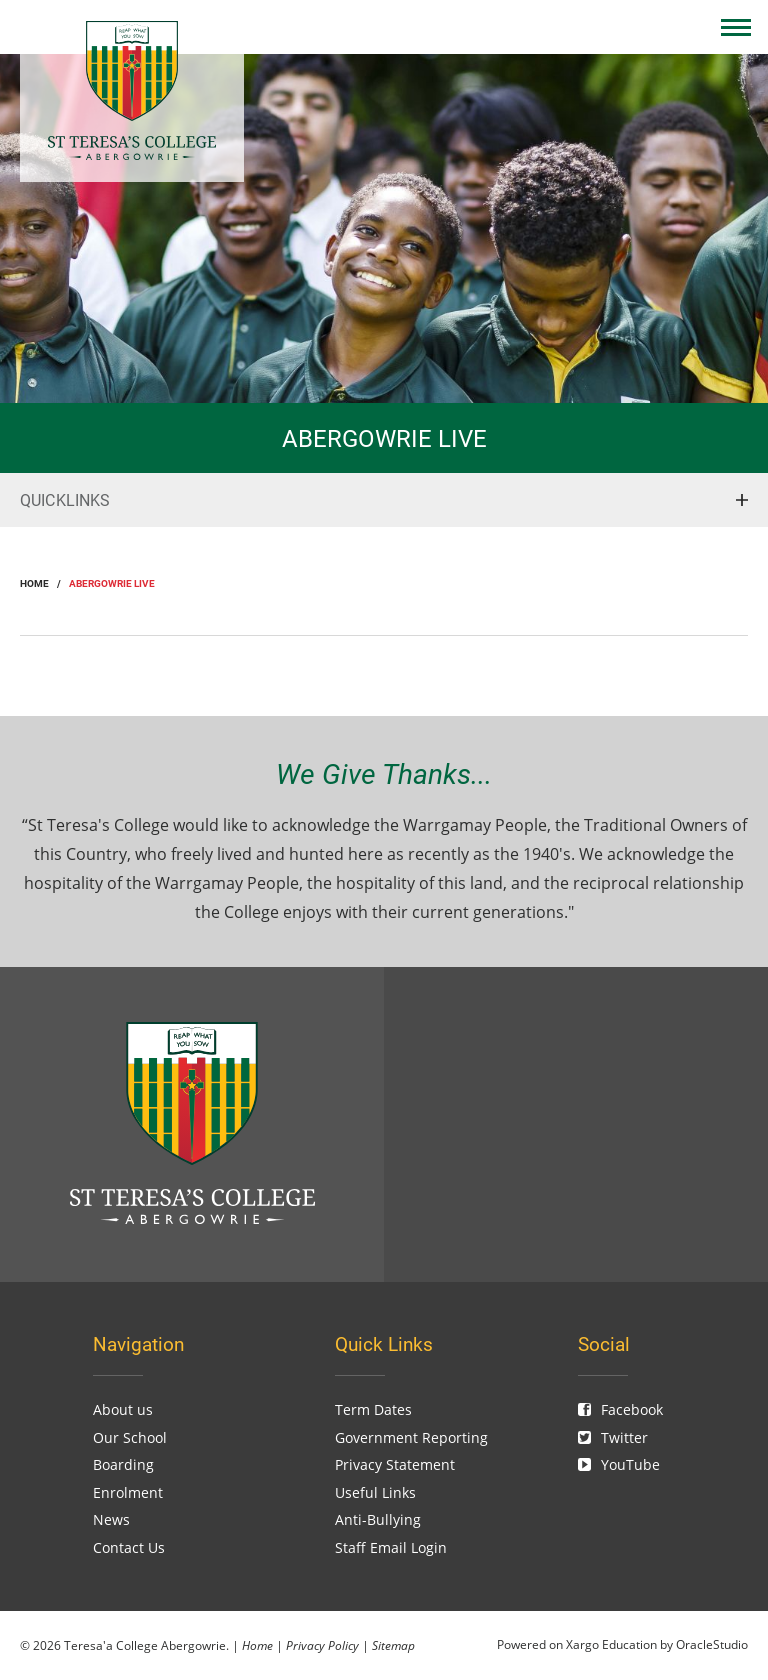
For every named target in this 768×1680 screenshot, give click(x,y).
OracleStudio (712, 1644)
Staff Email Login (391, 1547)
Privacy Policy (322, 1645)
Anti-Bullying (378, 1519)
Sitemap (393, 1645)
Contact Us (129, 1547)
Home (257, 1645)
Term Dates (373, 1409)
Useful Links (375, 1492)
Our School (130, 1437)
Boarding (123, 1464)
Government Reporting (411, 1437)
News (111, 1519)
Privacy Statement (395, 1464)
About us (123, 1409)
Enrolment (128, 1492)
